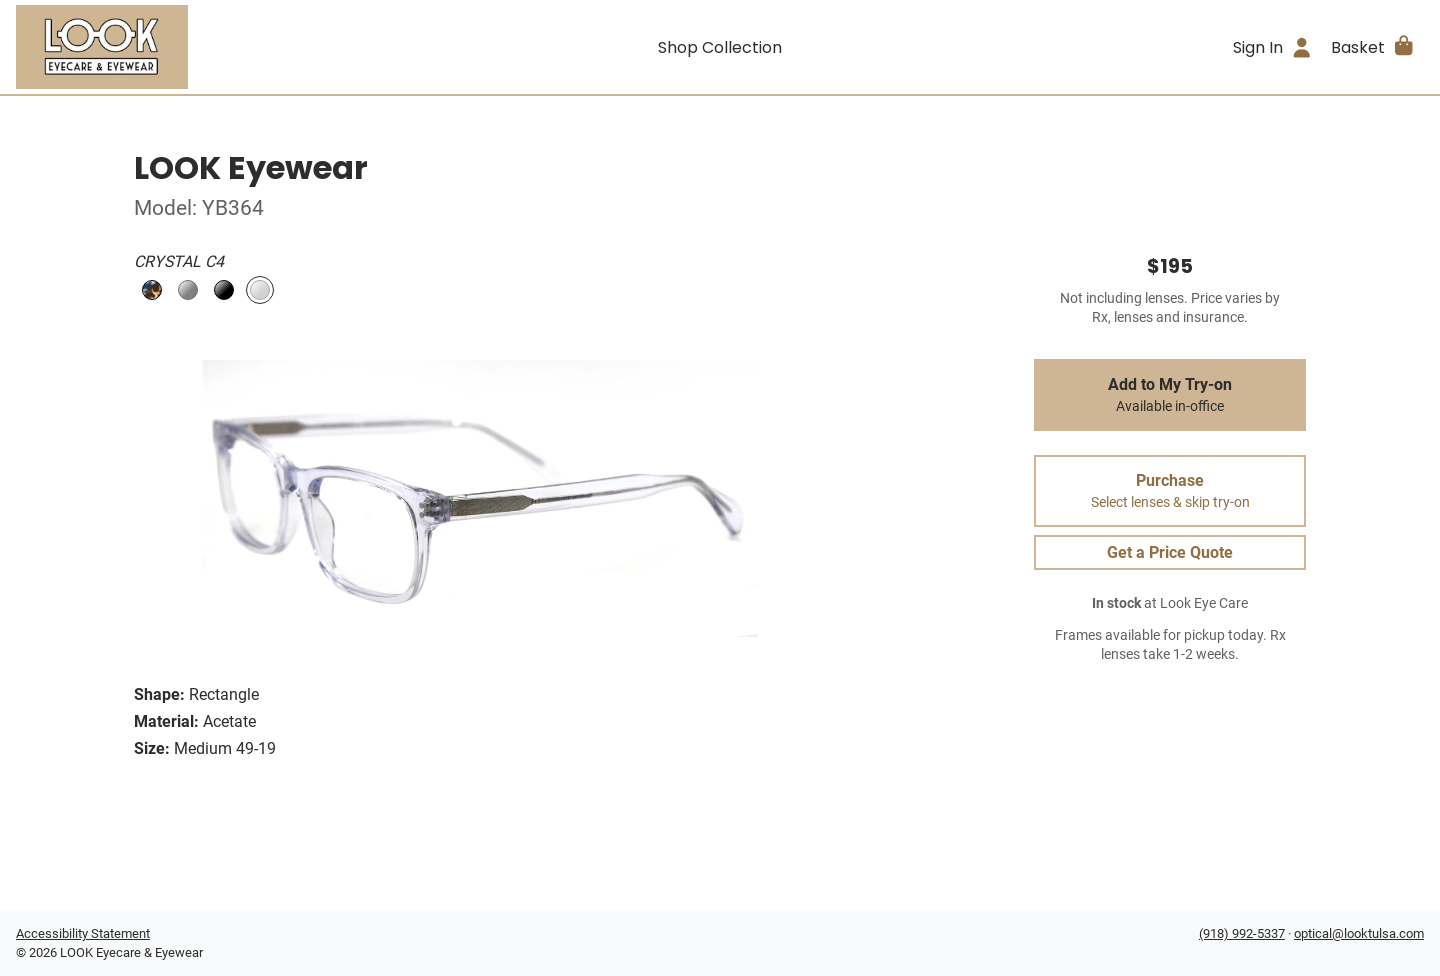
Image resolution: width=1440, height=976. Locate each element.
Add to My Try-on (1170, 395)
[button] (1373, 47)
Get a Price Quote (1170, 552)
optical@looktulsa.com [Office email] (1359, 933)
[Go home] (192, 47)
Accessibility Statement (83, 933)
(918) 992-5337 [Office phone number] (1242, 933)
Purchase (1170, 491)
